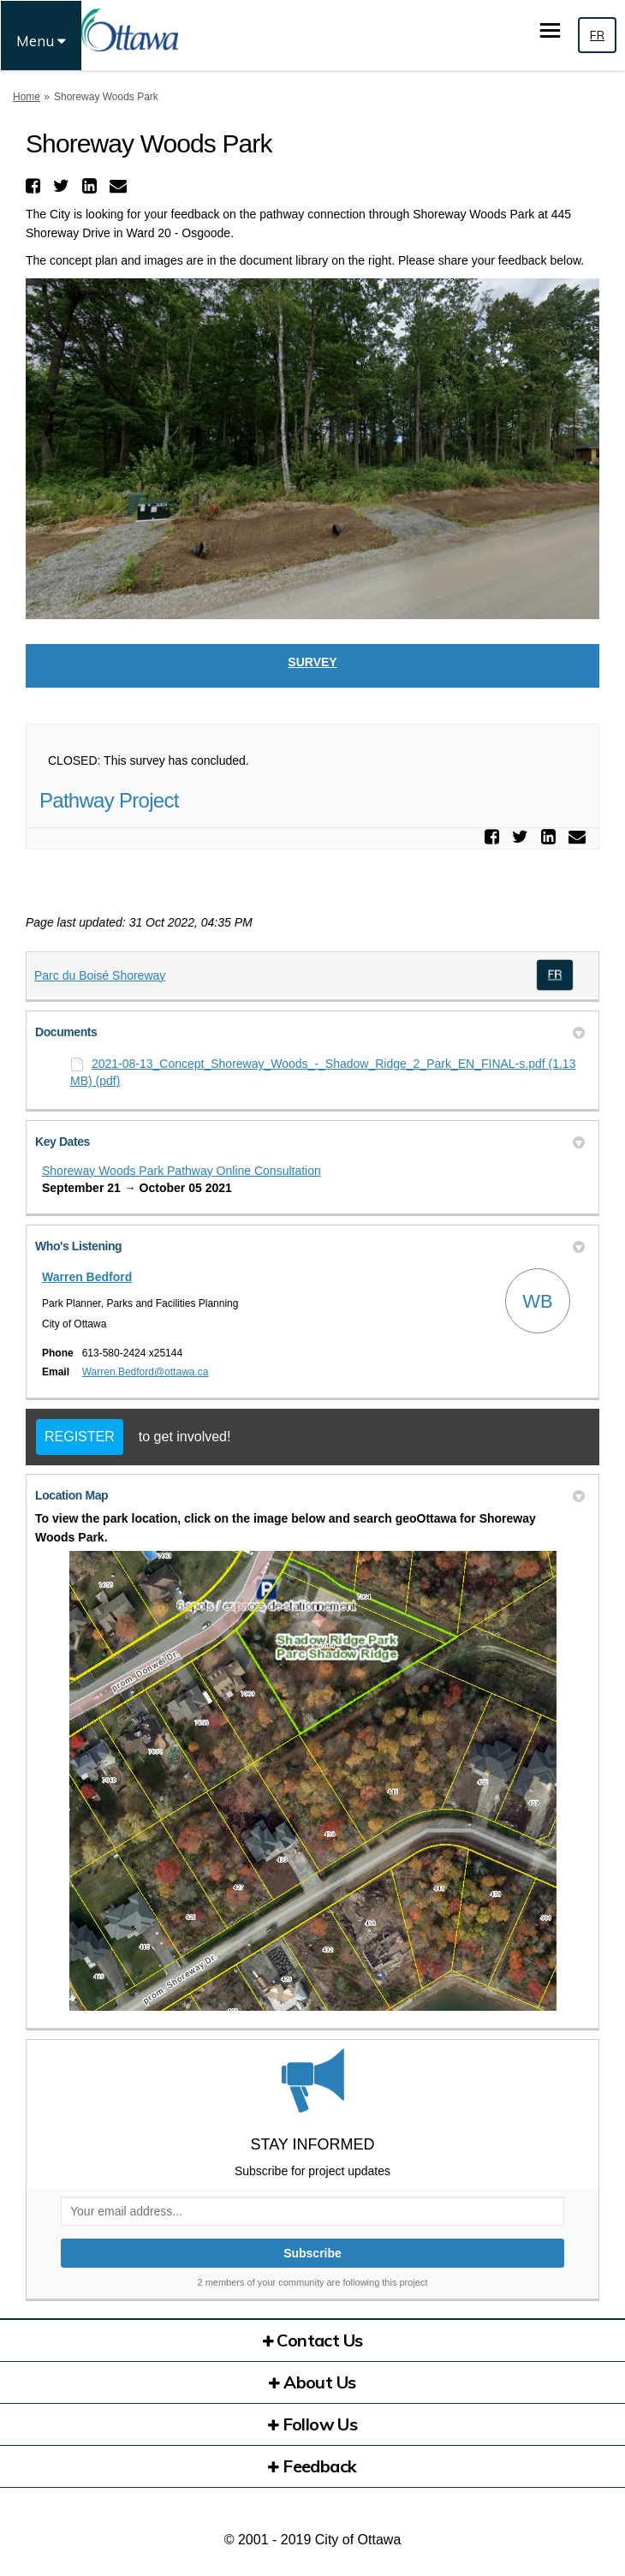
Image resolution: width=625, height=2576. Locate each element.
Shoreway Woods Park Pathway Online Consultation (181, 1171)
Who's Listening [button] (310, 1246)
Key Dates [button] (310, 1141)
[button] (35, 185)
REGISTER (80, 1436)
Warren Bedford (87, 1277)
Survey (312, 662)
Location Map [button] (310, 1495)
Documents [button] (310, 1032)
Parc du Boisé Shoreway (99, 975)
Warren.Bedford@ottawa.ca (145, 1372)
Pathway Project (109, 800)
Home (26, 97)
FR (597, 35)
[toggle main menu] (550, 30)
